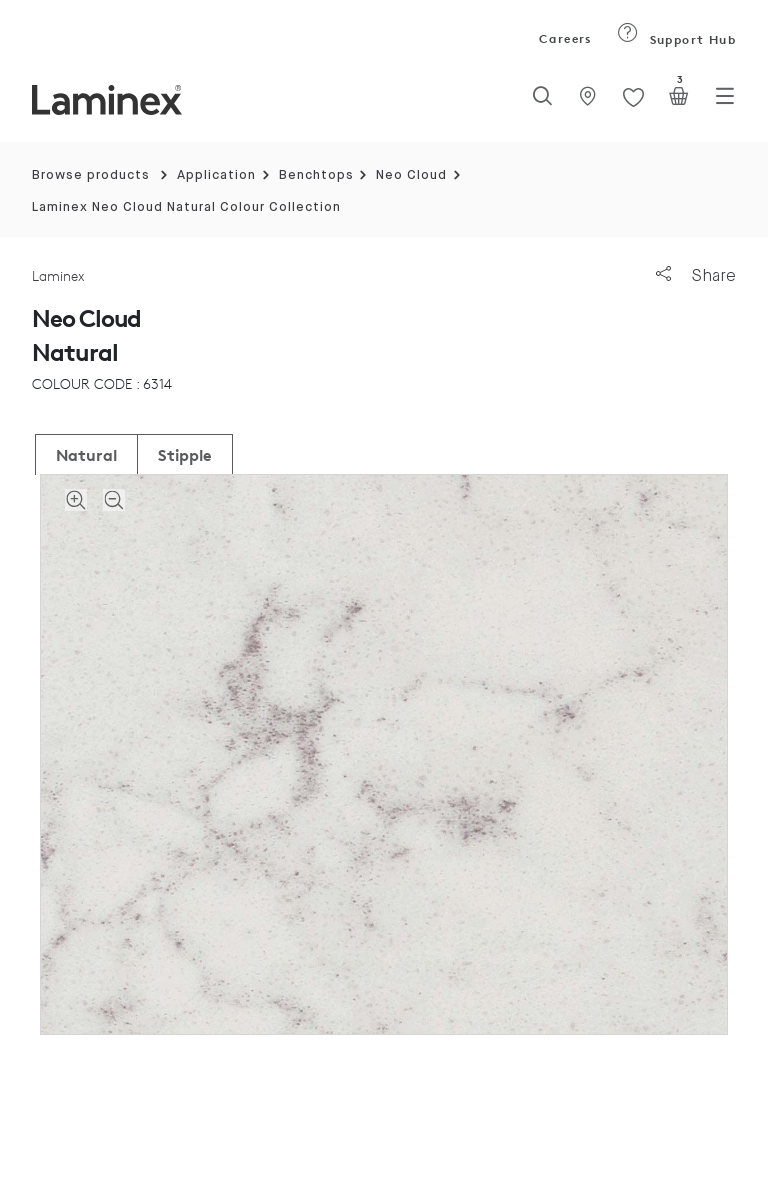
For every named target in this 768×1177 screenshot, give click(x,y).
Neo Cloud (411, 175)
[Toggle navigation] (725, 102)
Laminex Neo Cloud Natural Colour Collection (186, 207)
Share (696, 275)
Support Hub (676, 39)
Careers (564, 38)
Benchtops (316, 175)
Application (216, 175)
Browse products (91, 175)
